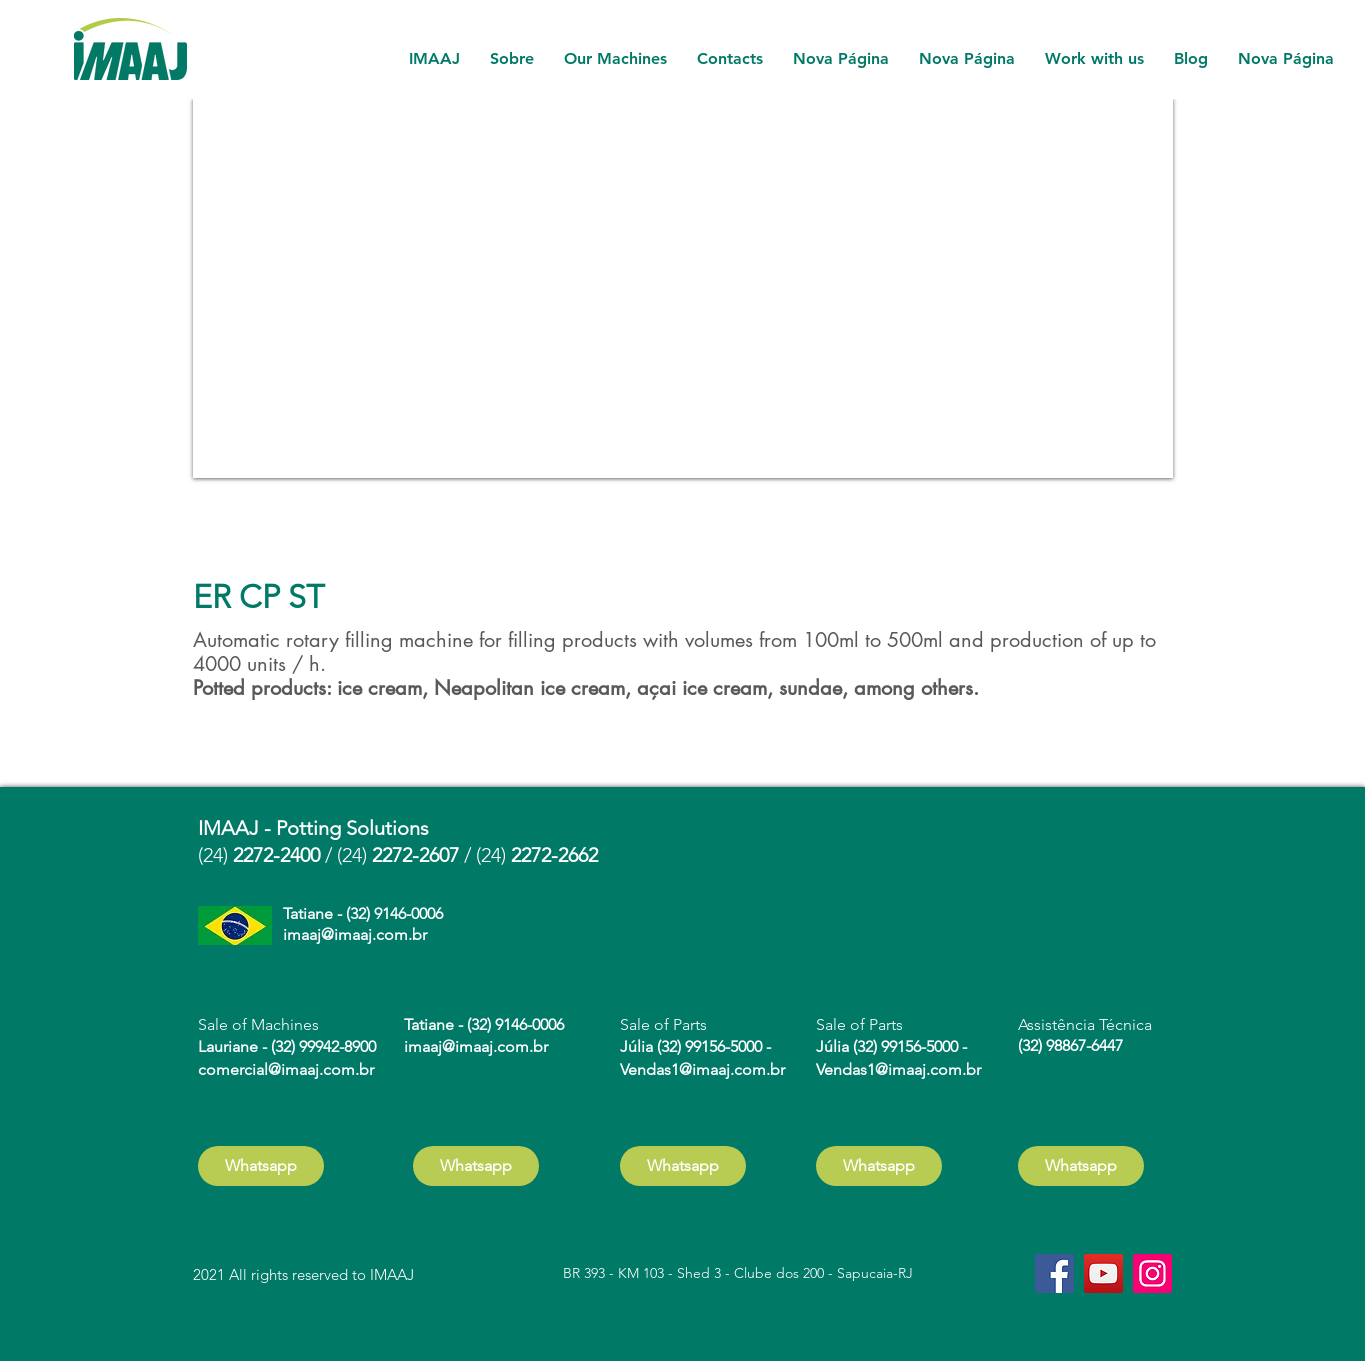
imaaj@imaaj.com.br (355, 934)
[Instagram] (1152, 1273)
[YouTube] (1103, 1273)
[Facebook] (1054, 1273)
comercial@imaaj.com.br (286, 1069)
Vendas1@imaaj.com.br (702, 1069)
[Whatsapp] (261, 1166)
